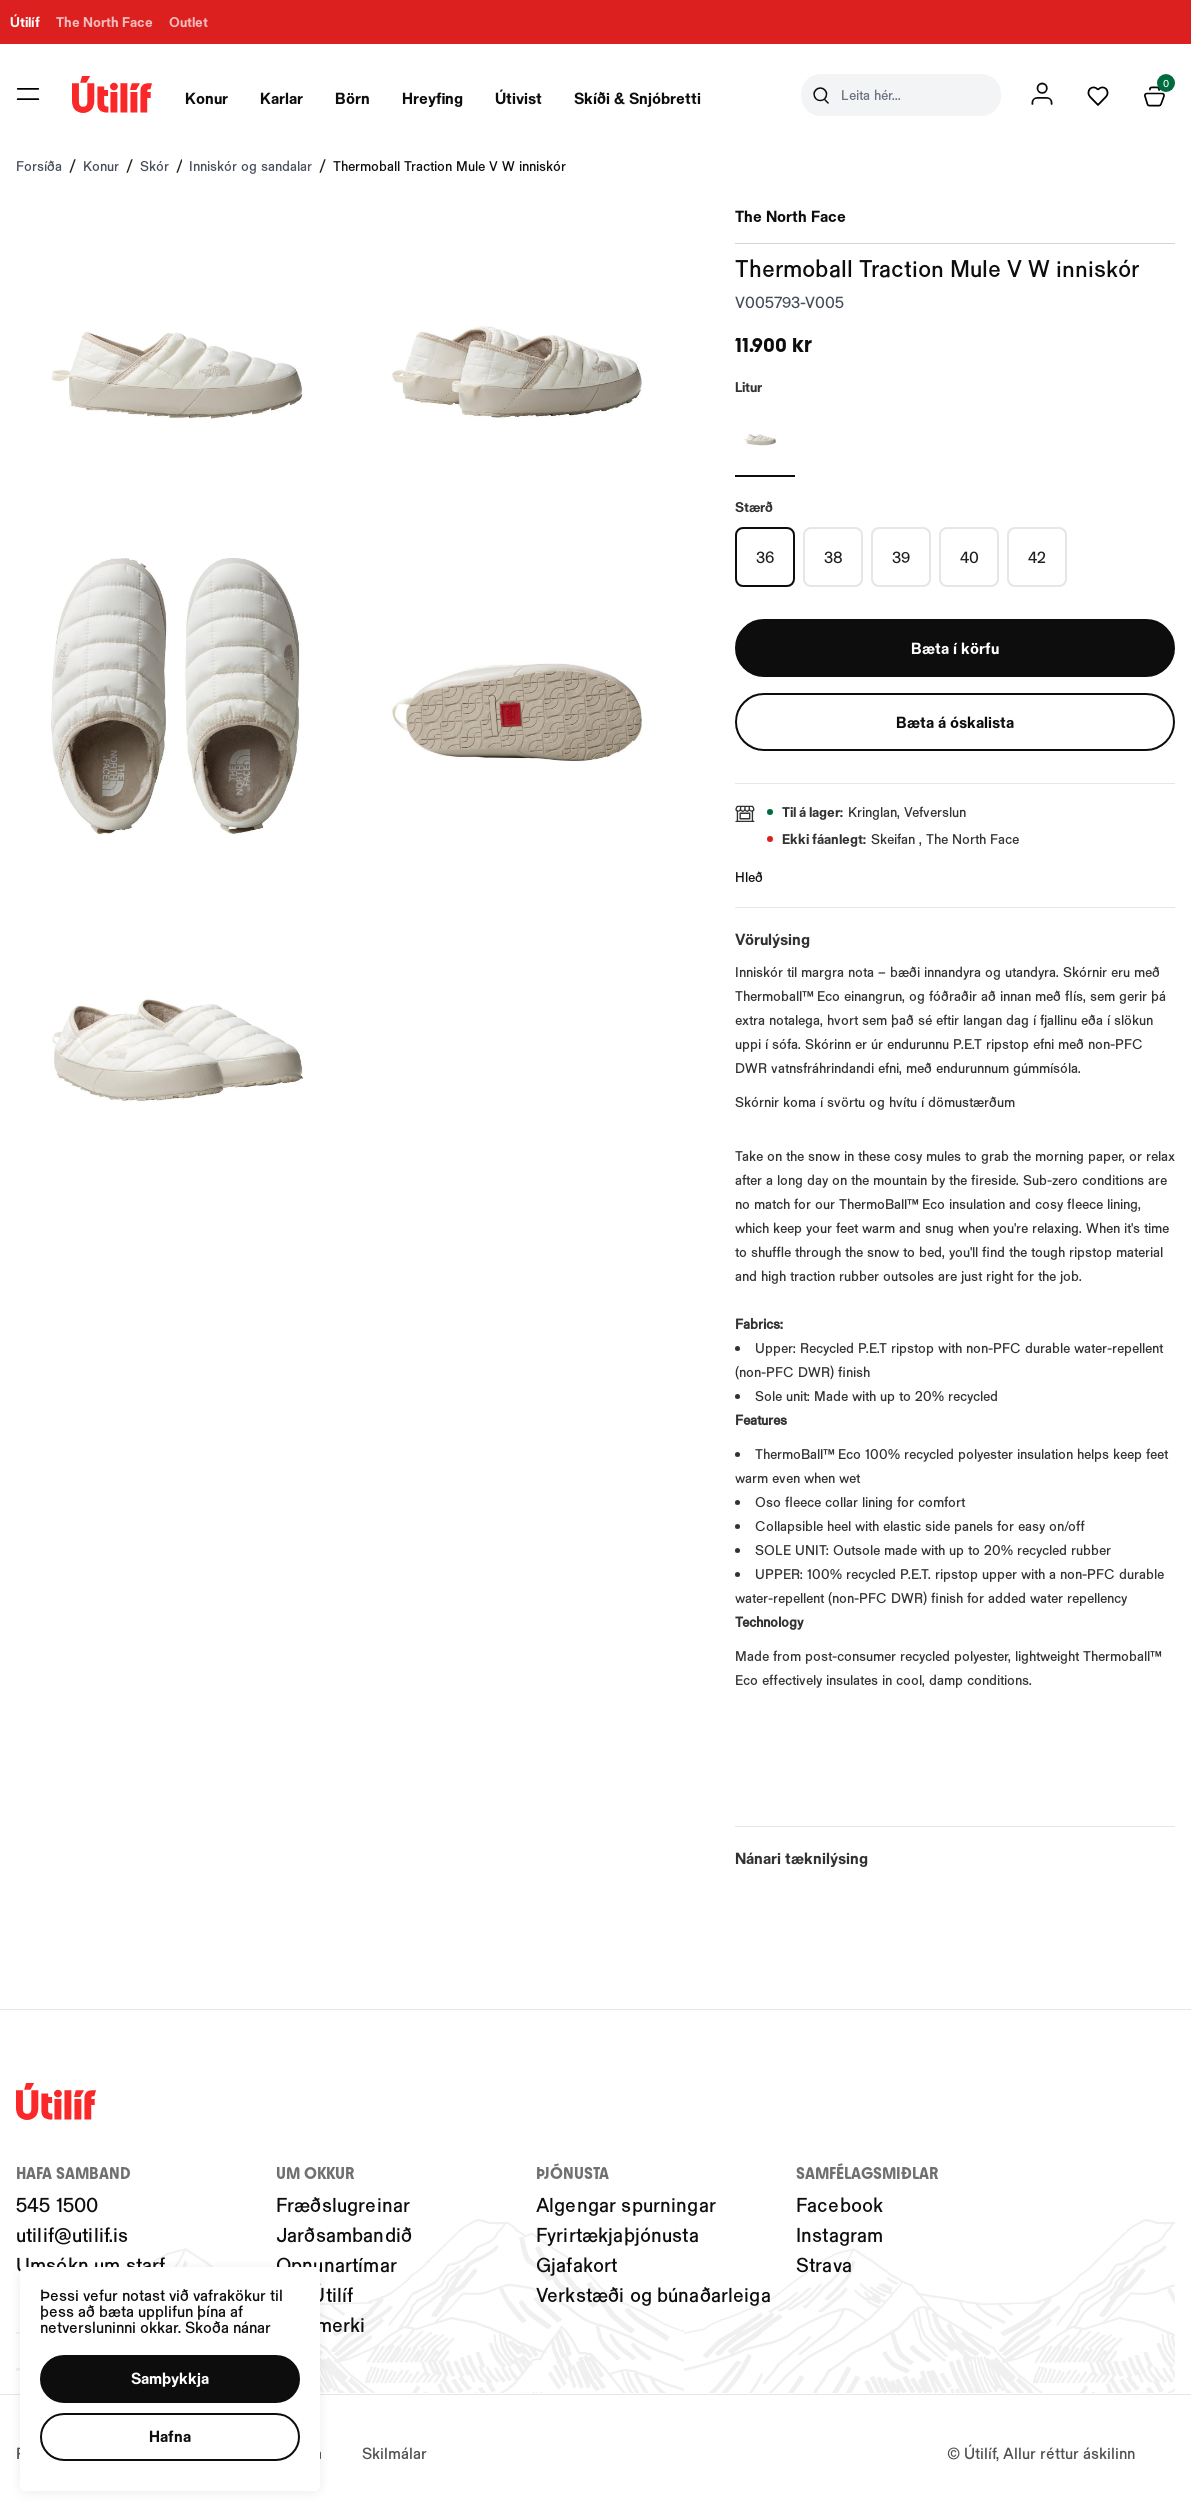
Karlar (281, 97)
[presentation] (206, 95)
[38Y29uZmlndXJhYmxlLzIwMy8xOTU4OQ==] (833, 557)
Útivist (518, 97)
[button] (179, 2372)
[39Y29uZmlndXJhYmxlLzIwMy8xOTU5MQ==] (901, 557)
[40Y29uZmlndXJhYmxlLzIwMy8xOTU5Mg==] (969, 557)
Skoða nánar (240, 2317)
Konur (206, 97)
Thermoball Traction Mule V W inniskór (449, 165)
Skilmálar (394, 2452)
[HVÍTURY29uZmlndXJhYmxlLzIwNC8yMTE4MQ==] (765, 437)
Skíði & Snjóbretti (637, 97)
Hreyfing (432, 97)
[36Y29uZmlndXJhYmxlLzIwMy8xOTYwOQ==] (765, 557)
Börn (352, 97)
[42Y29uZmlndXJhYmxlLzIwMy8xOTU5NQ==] (1037, 557)
